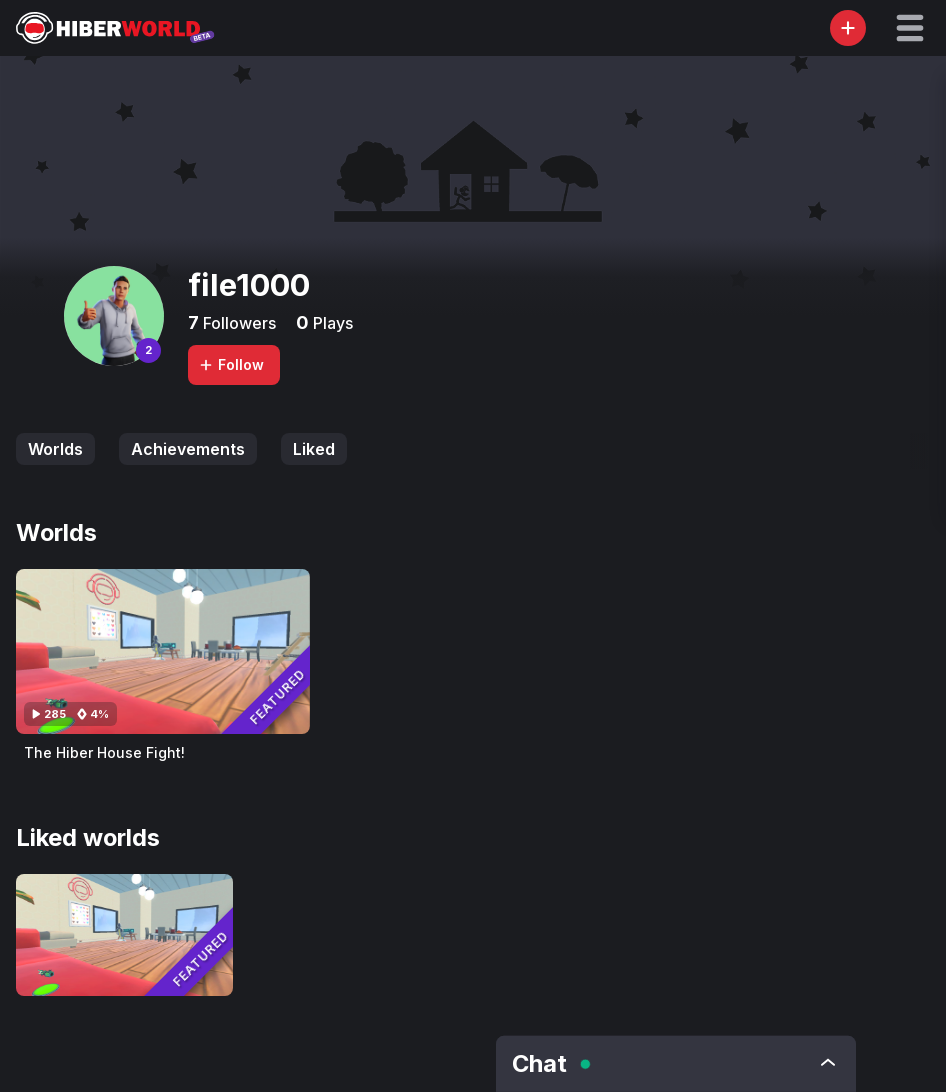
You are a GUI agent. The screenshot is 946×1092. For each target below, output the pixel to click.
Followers (237, 323)
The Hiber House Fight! (104, 752)
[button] (910, 28)
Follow (231, 364)
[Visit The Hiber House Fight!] (163, 651)
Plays (331, 323)
